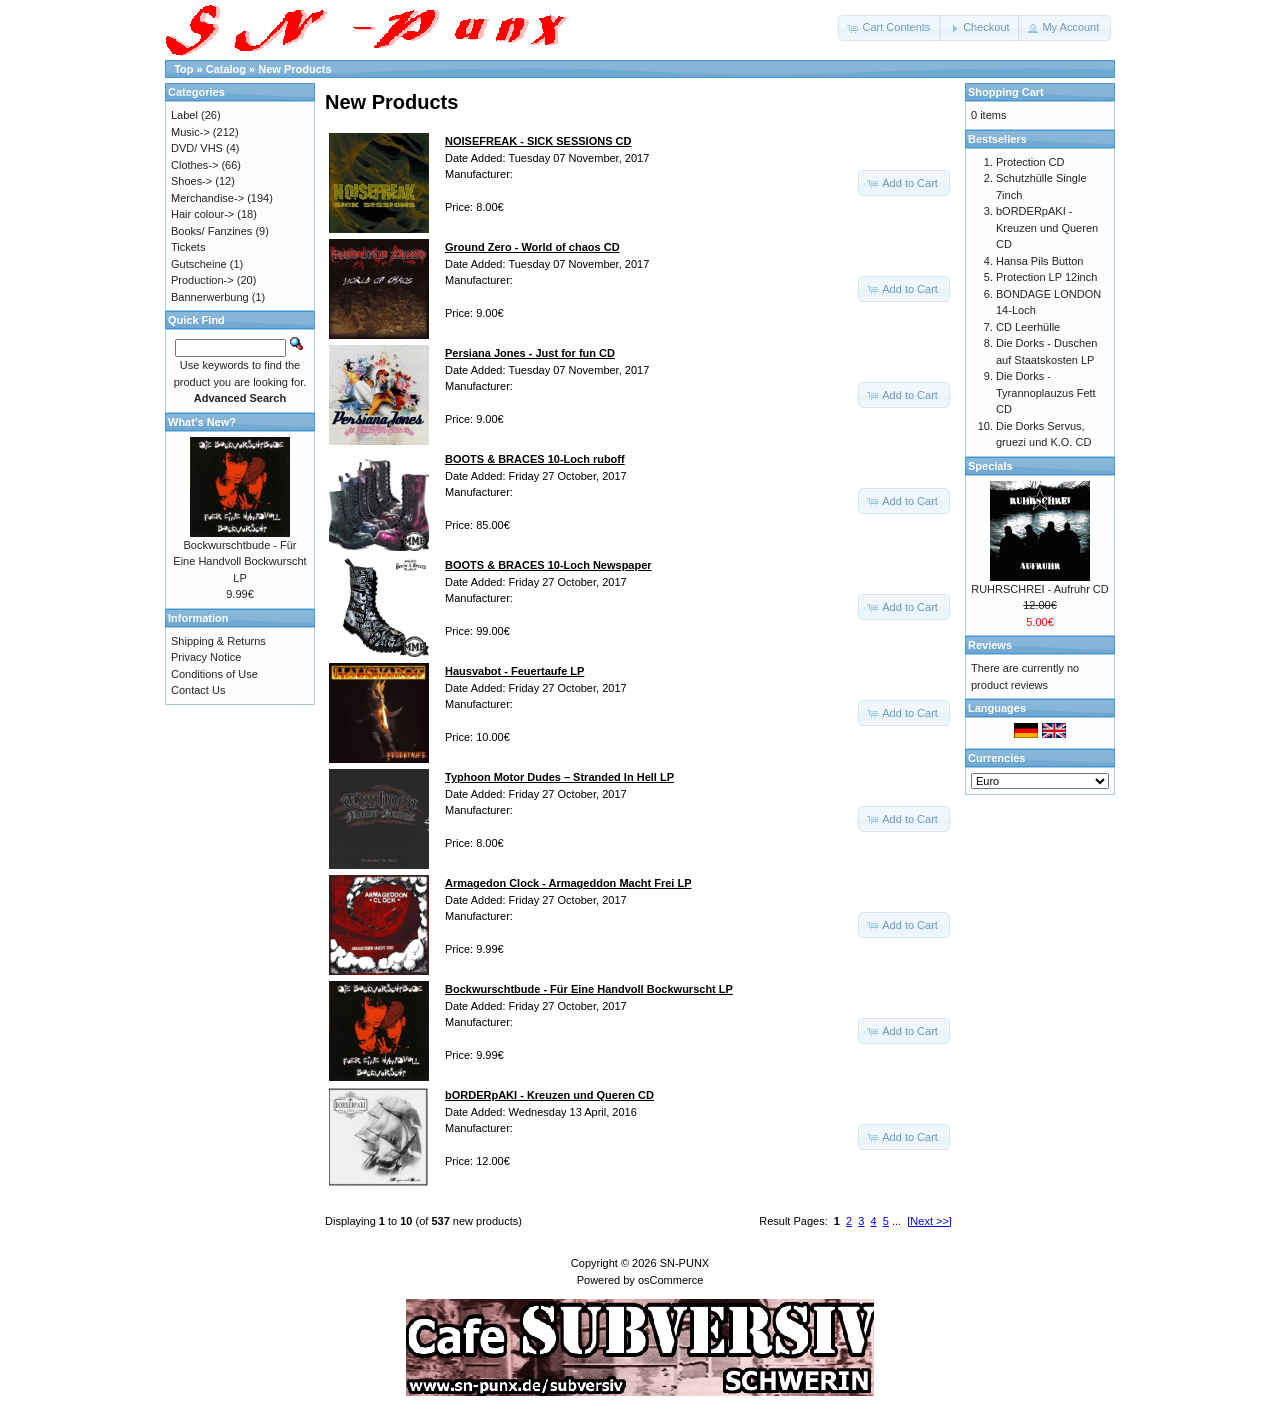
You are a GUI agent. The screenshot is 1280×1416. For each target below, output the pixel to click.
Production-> (202, 280)
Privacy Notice (206, 657)
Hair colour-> (202, 214)
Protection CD (1030, 162)
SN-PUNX (685, 1263)
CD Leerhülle (1028, 327)
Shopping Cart (1006, 92)
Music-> (190, 132)
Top (183, 69)
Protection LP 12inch (1046, 277)
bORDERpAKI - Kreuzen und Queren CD (1047, 227)
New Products (294, 69)
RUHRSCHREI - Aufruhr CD (1040, 589)
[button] (890, 28)
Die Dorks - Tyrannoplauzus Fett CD (1046, 392)
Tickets (188, 247)
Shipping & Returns (218, 641)
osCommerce (670, 1280)
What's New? (202, 422)
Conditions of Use (214, 674)
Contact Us (198, 690)
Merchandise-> (207, 198)
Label (184, 115)
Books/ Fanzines (211, 231)
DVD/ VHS (197, 148)
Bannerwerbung (210, 297)
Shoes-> (191, 181)
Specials (990, 466)
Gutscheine (199, 264)
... (896, 1221)
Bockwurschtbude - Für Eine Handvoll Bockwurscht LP (239, 561)
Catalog (226, 69)
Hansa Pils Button (1039, 261)
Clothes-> (194, 165)
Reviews (990, 645)
